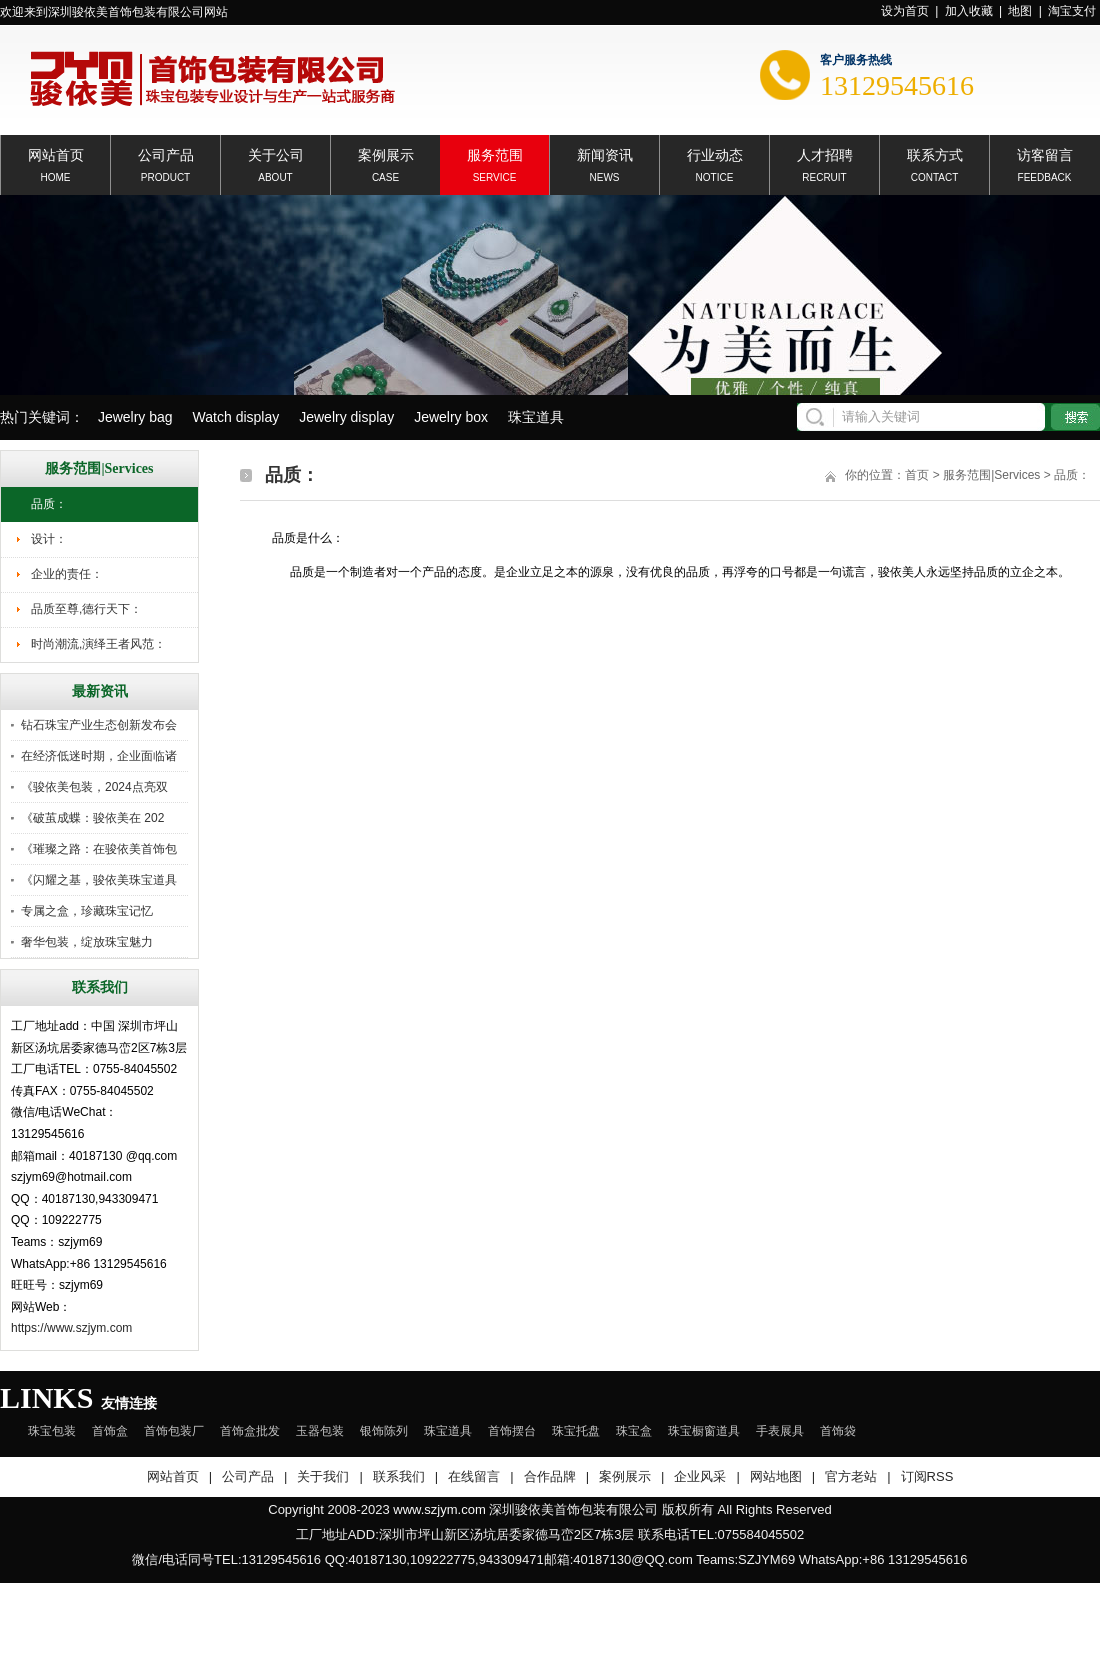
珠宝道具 (536, 417)
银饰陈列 (384, 1431)
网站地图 (776, 1476)
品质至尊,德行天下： (86, 609)
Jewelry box (451, 417)
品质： (49, 504)
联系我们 (399, 1476)
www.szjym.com (439, 1509)
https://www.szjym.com (71, 1328)
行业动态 (715, 153)
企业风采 (700, 1476)
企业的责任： (67, 574)
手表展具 (780, 1431)
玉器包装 (320, 1431)
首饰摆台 (512, 1431)
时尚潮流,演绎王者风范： (98, 644)
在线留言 (474, 1476)
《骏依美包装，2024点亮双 (94, 787)
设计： (49, 539)
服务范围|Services (991, 475)
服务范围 (495, 153)
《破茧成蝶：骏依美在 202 (92, 818)
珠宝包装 (52, 1431)
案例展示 (386, 153)
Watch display (236, 417)
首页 (917, 475)
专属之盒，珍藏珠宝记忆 (87, 911)
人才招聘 (825, 153)
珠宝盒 (634, 1431)
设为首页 (905, 11)
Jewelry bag (135, 417)
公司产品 (166, 153)
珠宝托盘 (576, 1431)
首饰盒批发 (250, 1431)
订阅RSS (927, 1476)
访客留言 (1045, 153)
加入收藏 (969, 11)
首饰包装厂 (174, 1431)
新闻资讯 (605, 153)
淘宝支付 (1072, 11)
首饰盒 (110, 1431)
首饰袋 (838, 1431)
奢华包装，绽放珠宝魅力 (87, 942)
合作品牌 (550, 1476)
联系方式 (935, 153)
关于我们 (323, 1476)
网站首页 (56, 153)
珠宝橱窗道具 (704, 1431)
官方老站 (851, 1476)
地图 (1020, 11)
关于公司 (276, 153)
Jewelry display (346, 417)
